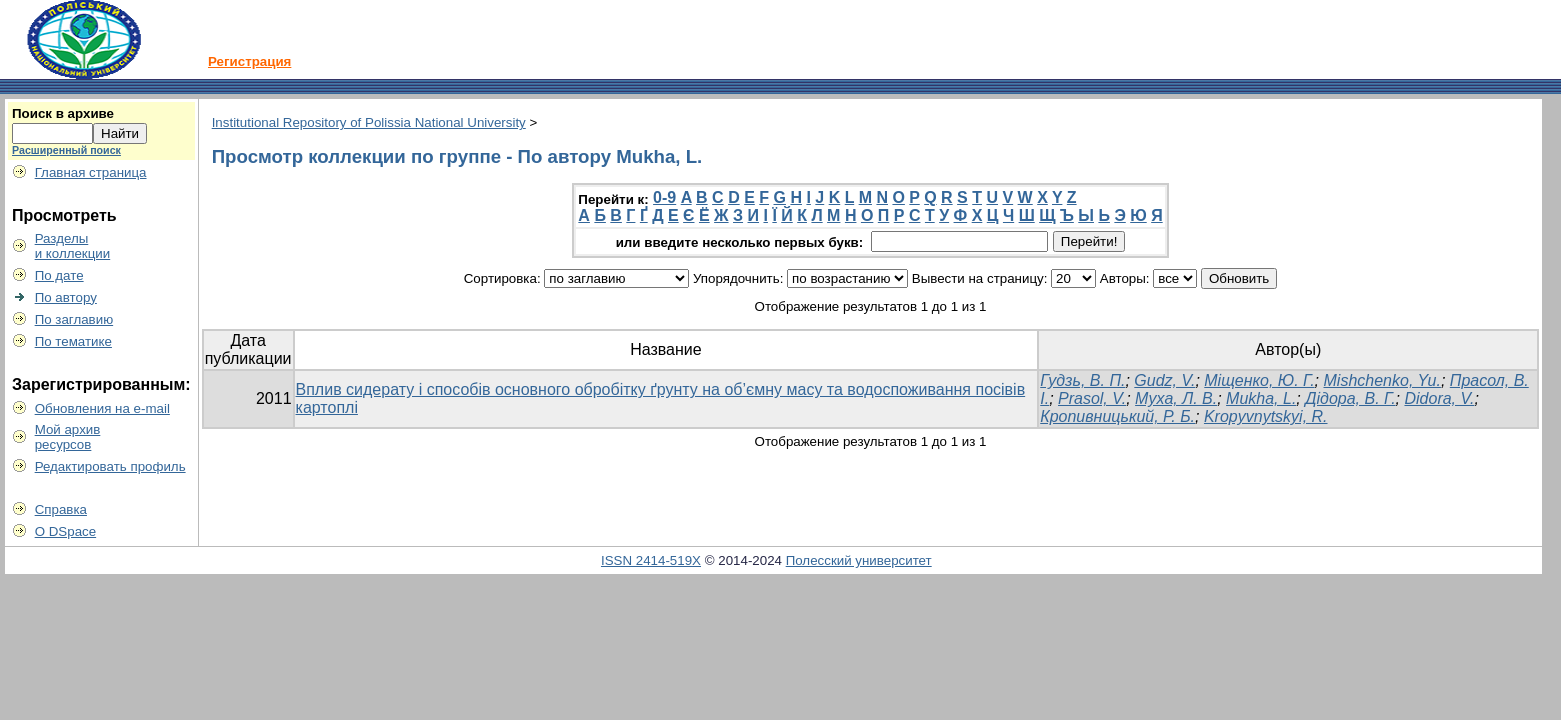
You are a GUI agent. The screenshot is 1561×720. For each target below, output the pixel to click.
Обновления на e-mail (102, 408)
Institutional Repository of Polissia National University (369, 122)
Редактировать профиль (110, 466)
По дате (59, 275)
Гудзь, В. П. (1082, 380)
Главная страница (91, 172)
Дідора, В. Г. (1350, 398)
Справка (61, 509)
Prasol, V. (1092, 398)
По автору (66, 297)
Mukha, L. (1261, 398)
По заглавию (74, 319)
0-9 (664, 197)
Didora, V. (1439, 398)
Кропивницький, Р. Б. (1117, 416)
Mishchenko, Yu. (1382, 380)
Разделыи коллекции (73, 246)
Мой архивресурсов (68, 437)
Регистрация (249, 61)
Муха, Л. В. (1176, 398)
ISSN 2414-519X (651, 560)
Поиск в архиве (63, 113)
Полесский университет (859, 560)
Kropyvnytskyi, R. (1266, 416)
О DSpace (66, 531)
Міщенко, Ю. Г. (1259, 380)
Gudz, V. (1164, 380)
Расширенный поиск (66, 150)
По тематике (73, 341)
